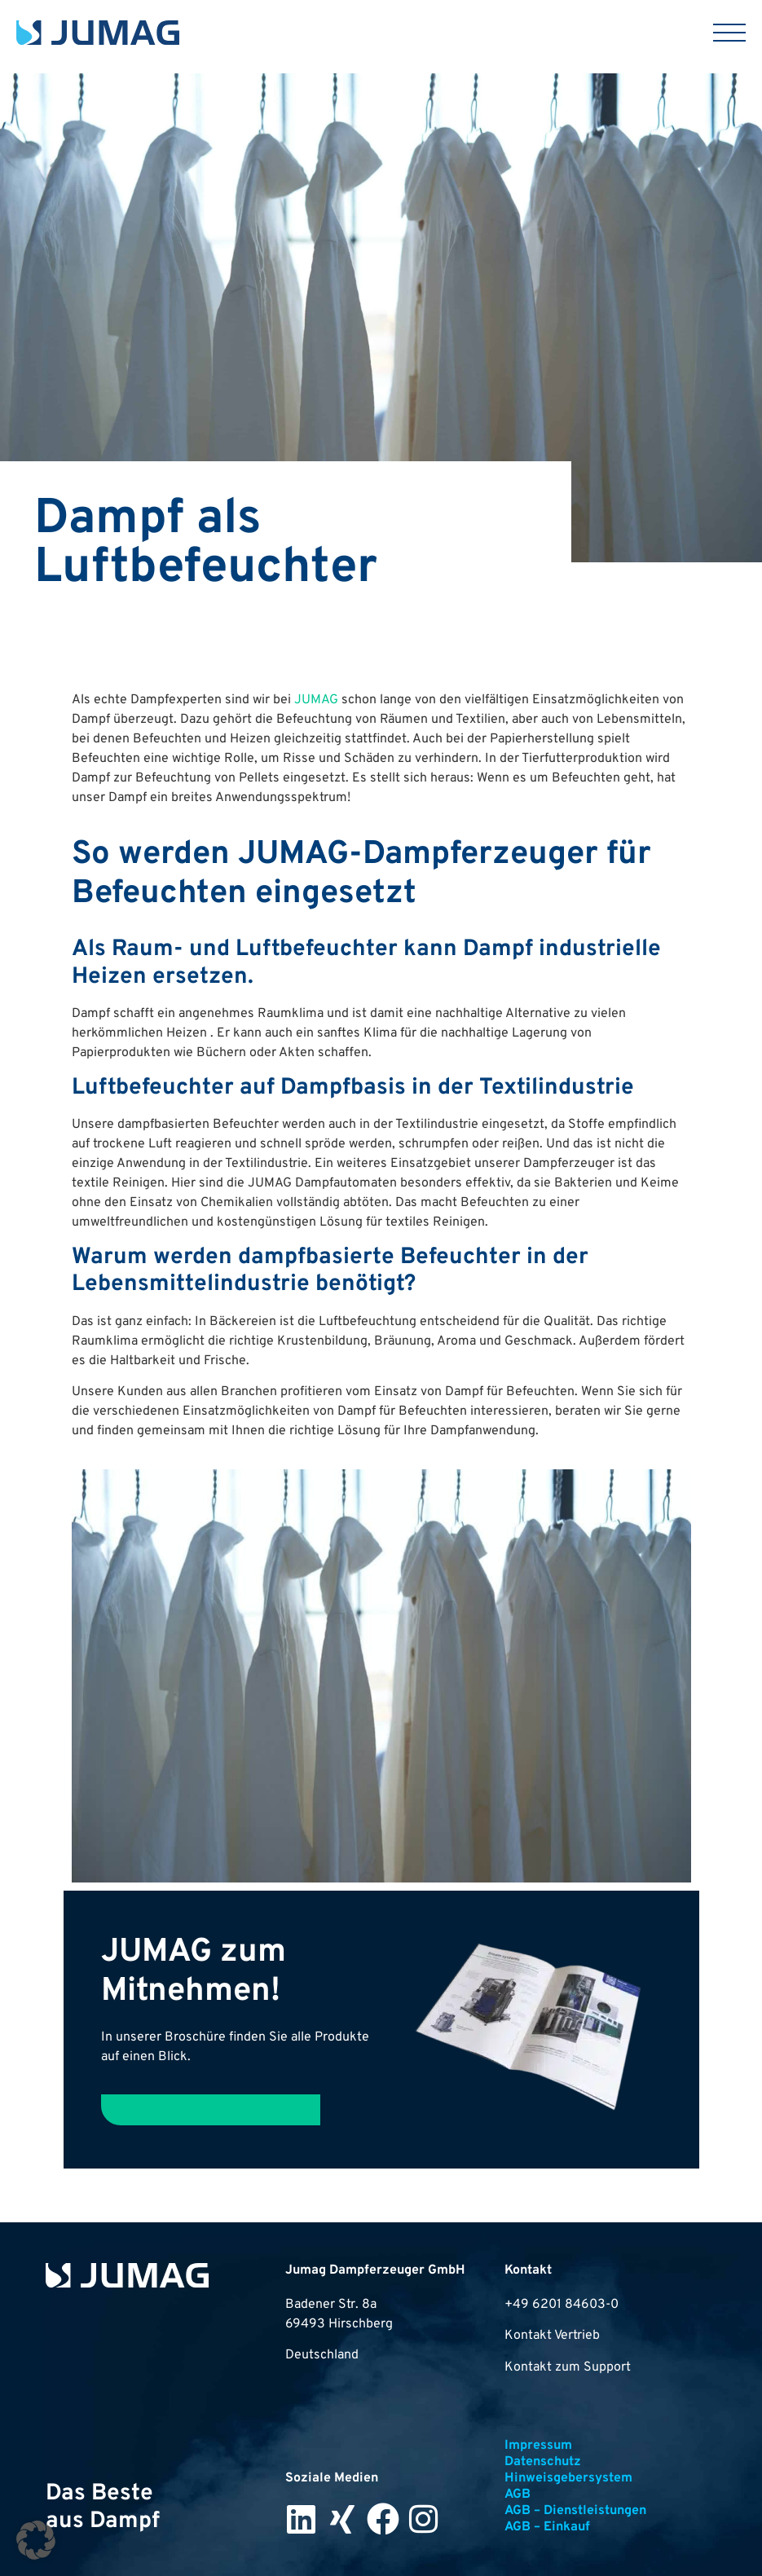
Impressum (538, 2445)
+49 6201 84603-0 (561, 2304)
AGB (517, 2494)
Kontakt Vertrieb (552, 2335)
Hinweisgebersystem (568, 2478)
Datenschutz (542, 2462)
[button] (36, 2540)
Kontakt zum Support (567, 2367)
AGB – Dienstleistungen (575, 2511)
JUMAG (316, 700)
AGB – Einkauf (547, 2527)
